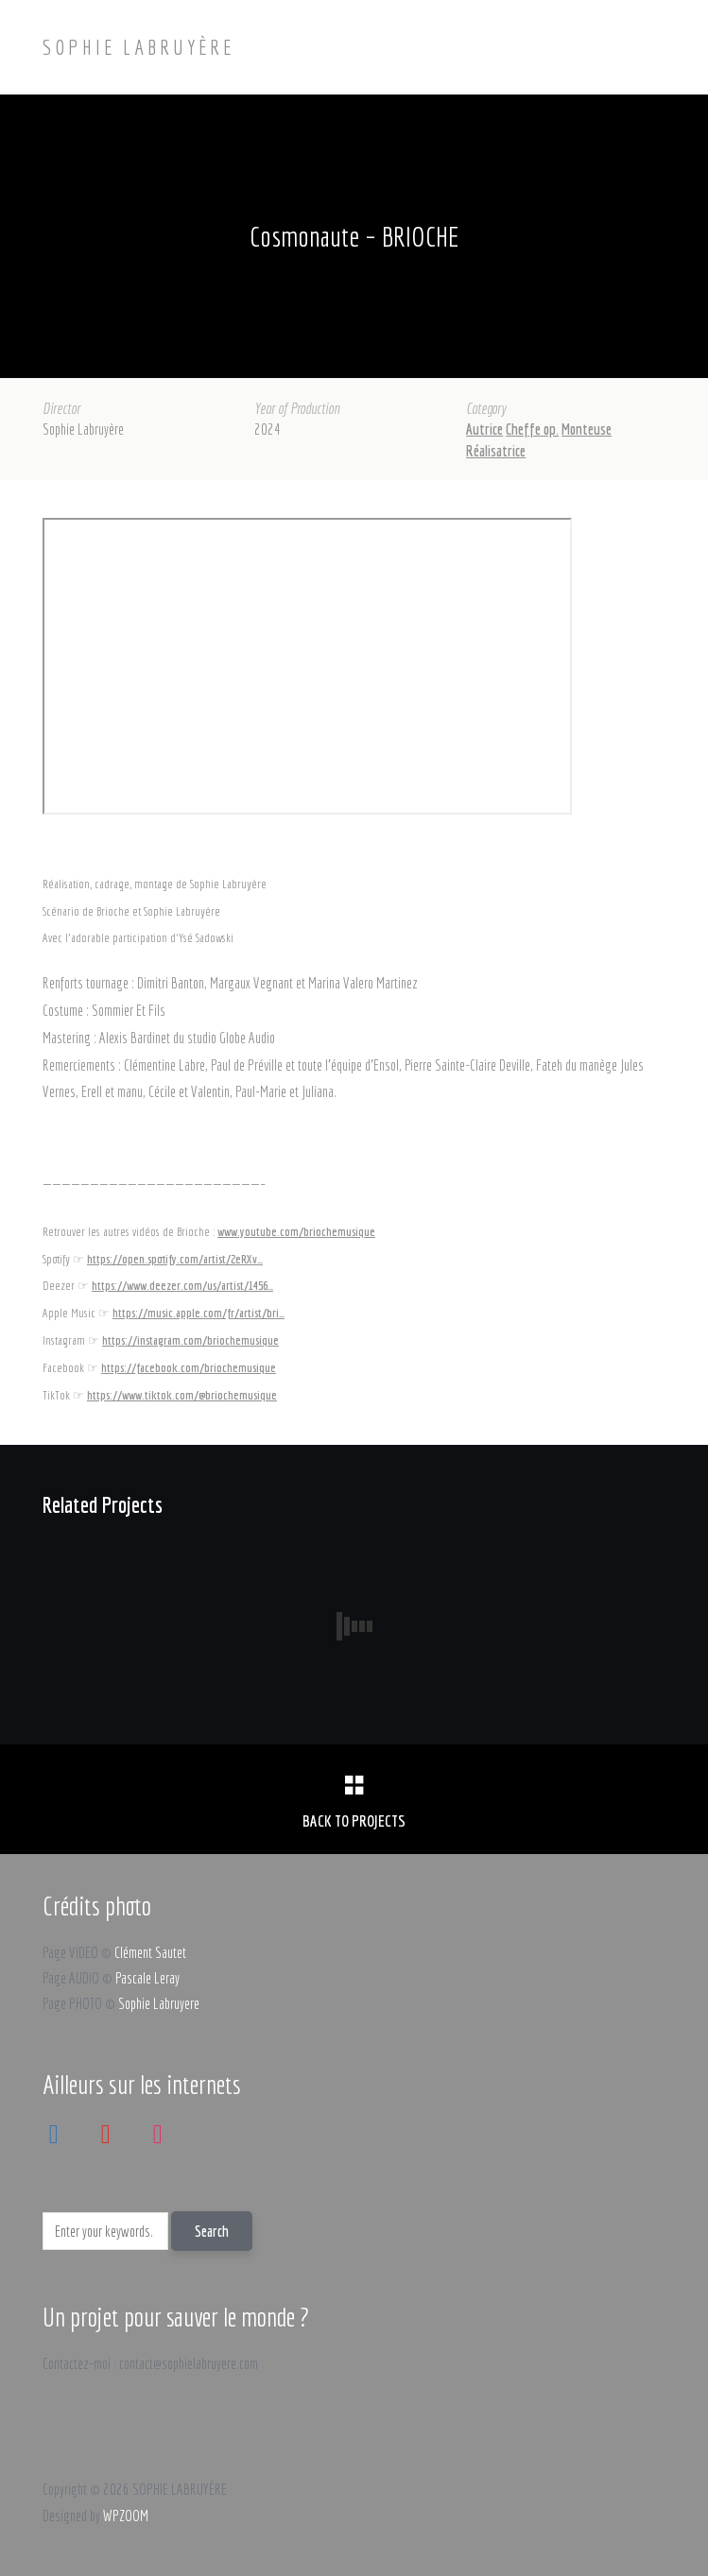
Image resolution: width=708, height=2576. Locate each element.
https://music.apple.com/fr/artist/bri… (198, 1312)
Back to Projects (354, 1820)
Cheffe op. (532, 429)
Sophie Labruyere (158, 2003)
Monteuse (586, 429)
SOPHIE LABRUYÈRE (138, 47)
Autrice (484, 429)
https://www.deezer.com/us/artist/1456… (182, 1285)
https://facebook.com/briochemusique (188, 1367)
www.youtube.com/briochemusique (296, 1231)
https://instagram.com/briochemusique (190, 1340)
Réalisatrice (496, 450)
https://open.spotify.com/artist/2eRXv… (175, 1258)
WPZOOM (125, 2515)
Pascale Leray (147, 1977)
